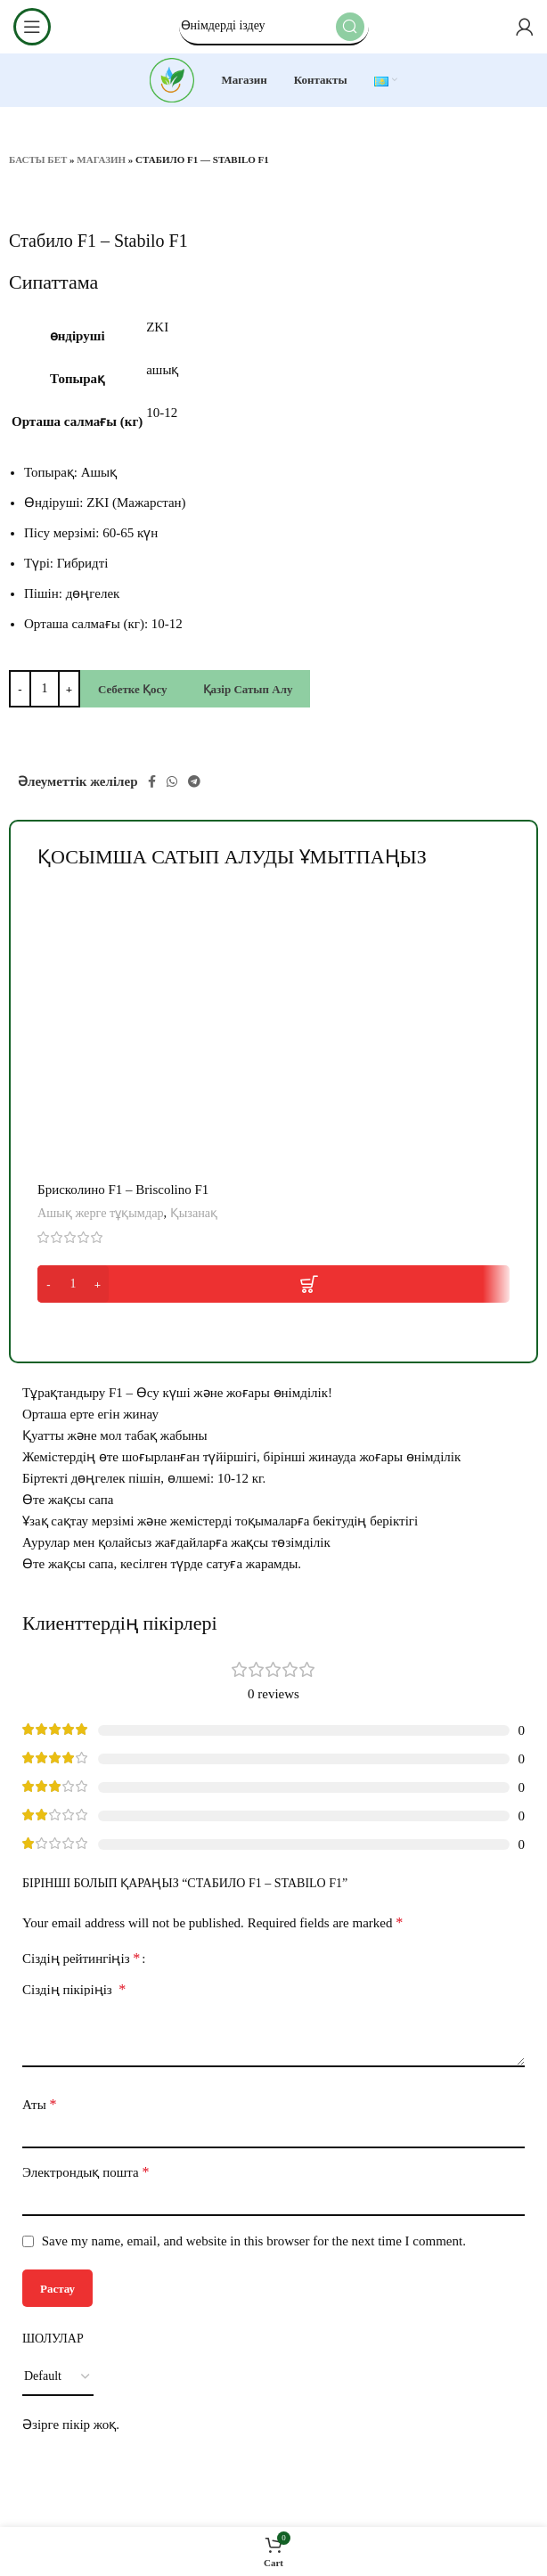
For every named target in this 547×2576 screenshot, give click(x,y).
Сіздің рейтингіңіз (81, 1958)
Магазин (101, 159)
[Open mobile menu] (32, 27)
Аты (39, 2104)
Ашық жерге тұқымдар (100, 1213)
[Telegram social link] (194, 781)
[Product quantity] (44, 688)
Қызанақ (193, 1213)
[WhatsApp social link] (172, 781)
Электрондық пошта (85, 2171)
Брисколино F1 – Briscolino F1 (122, 1189)
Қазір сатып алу (248, 689)
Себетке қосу (132, 689)
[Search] (274, 26)
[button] (273, 1284)
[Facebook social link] (152, 781)
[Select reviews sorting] (58, 2377)
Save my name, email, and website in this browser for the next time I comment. (254, 2241)
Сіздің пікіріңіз (74, 1989)
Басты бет (38, 159)
